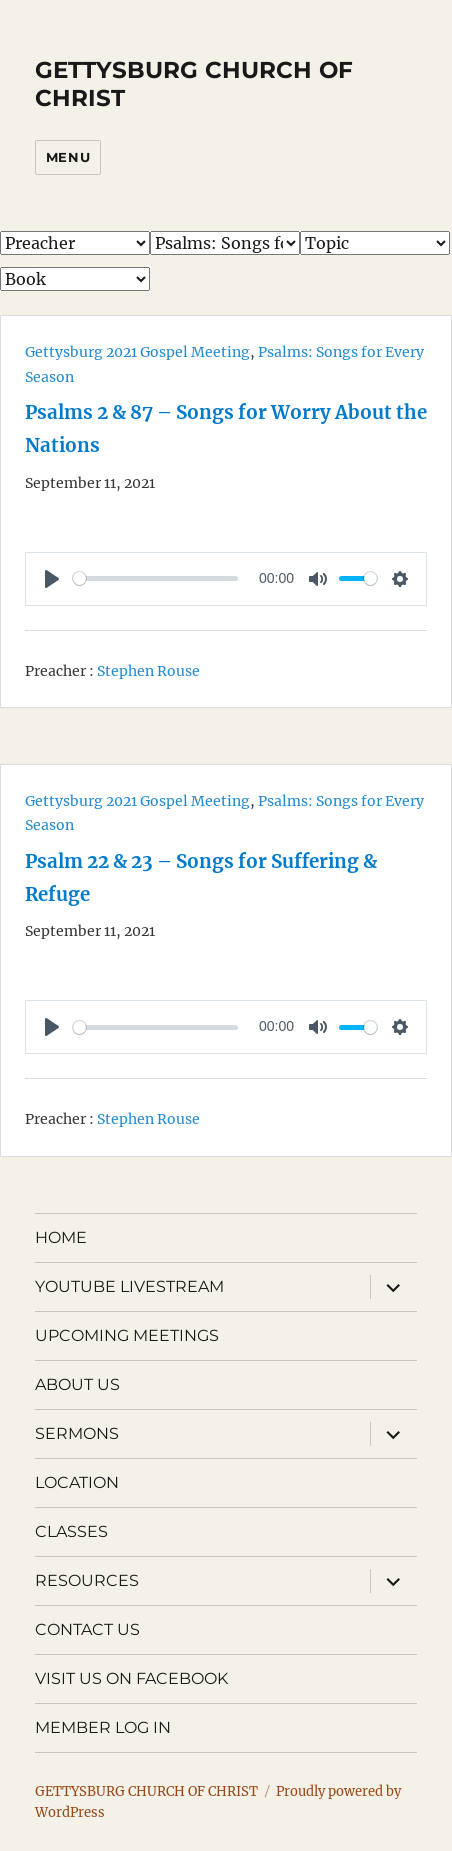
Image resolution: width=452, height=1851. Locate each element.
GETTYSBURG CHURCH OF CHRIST (146, 1791)
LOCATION (77, 1482)
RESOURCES (87, 1580)
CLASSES (71, 1531)
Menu (68, 157)
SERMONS (77, 1433)
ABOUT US (77, 1384)
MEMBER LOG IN (103, 1727)
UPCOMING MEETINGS (127, 1335)
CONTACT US (87, 1629)
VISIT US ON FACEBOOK (131, 1678)
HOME (61, 1237)
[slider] (155, 578)
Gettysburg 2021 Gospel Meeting (137, 352)
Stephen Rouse (148, 670)
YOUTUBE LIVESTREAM (129, 1286)
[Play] (52, 579)
